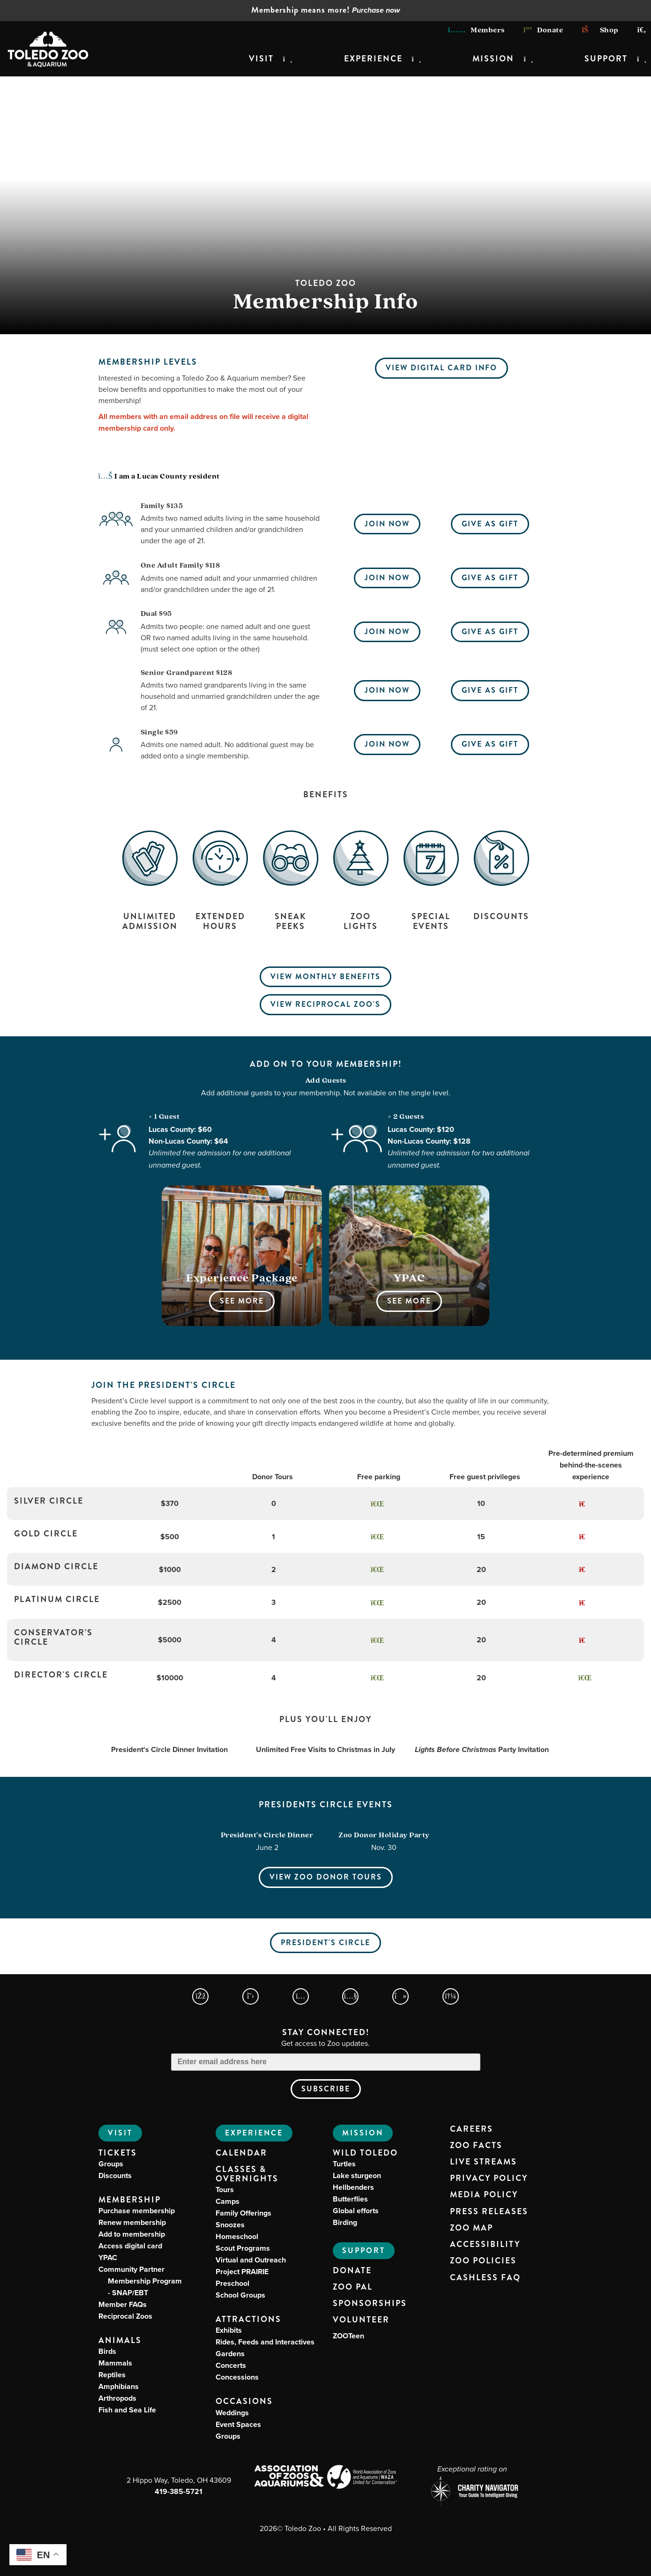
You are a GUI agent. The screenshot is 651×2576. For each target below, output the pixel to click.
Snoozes (230, 2224)
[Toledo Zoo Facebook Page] (200, 1996)
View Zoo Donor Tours (325, 1877)
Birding (345, 2222)
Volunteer (361, 2320)
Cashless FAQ (485, 2278)
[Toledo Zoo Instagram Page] (300, 1996)
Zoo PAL (353, 2287)
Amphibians (118, 2386)
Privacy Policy (489, 2178)
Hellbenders (353, 2187)
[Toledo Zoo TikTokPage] (400, 1996)
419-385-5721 (178, 2491)
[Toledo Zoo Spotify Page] (450, 1996)
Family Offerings (243, 2213)
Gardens (230, 2353)
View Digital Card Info (441, 367)
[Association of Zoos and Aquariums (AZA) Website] (289, 2477)
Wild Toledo (365, 2153)
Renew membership (132, 2222)
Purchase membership (136, 2210)
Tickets (117, 2153)
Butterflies (350, 2199)
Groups (110, 2163)
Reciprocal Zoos (125, 2316)
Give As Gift (490, 523)
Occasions (244, 2401)
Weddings (232, 2412)
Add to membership (131, 2234)
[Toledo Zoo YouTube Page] (350, 1996)
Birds (107, 2351)
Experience (373, 59)
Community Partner (140, 2281)
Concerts (231, 2365)
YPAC (107, 2257)
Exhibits (229, 2330)
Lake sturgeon (357, 2175)
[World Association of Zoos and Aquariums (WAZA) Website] (362, 2478)
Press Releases (489, 2212)
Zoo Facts (476, 2145)
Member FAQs (122, 2304)
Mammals (115, 2363)
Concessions (237, 2377)
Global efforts (356, 2210)
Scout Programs (243, 2248)
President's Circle (325, 1942)
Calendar (241, 2153)
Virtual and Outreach (251, 2259)
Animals (120, 2340)
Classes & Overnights (247, 2174)
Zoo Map (471, 2228)
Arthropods (117, 2398)
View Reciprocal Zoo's (325, 1004)
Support (606, 59)
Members (476, 30)
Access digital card (130, 2245)
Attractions (248, 2319)
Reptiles (112, 2374)
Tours (225, 2189)
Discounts (115, 2175)
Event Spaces (238, 2424)
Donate (543, 30)
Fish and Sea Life (127, 2409)
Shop (600, 30)
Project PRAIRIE (242, 2271)
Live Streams (483, 2162)
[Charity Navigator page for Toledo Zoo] (472, 2492)
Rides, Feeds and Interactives (265, 2341)
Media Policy (484, 2195)
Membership (129, 2200)
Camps (227, 2201)
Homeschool (237, 2236)
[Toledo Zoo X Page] (250, 1996)
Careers (471, 2129)
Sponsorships (370, 2303)
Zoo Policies (483, 2261)
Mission (493, 59)
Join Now (387, 523)
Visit (261, 59)
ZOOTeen (348, 2335)
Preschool (232, 2283)
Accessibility (485, 2244)
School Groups (240, 2295)
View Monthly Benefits (325, 976)
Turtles (344, 2163)
